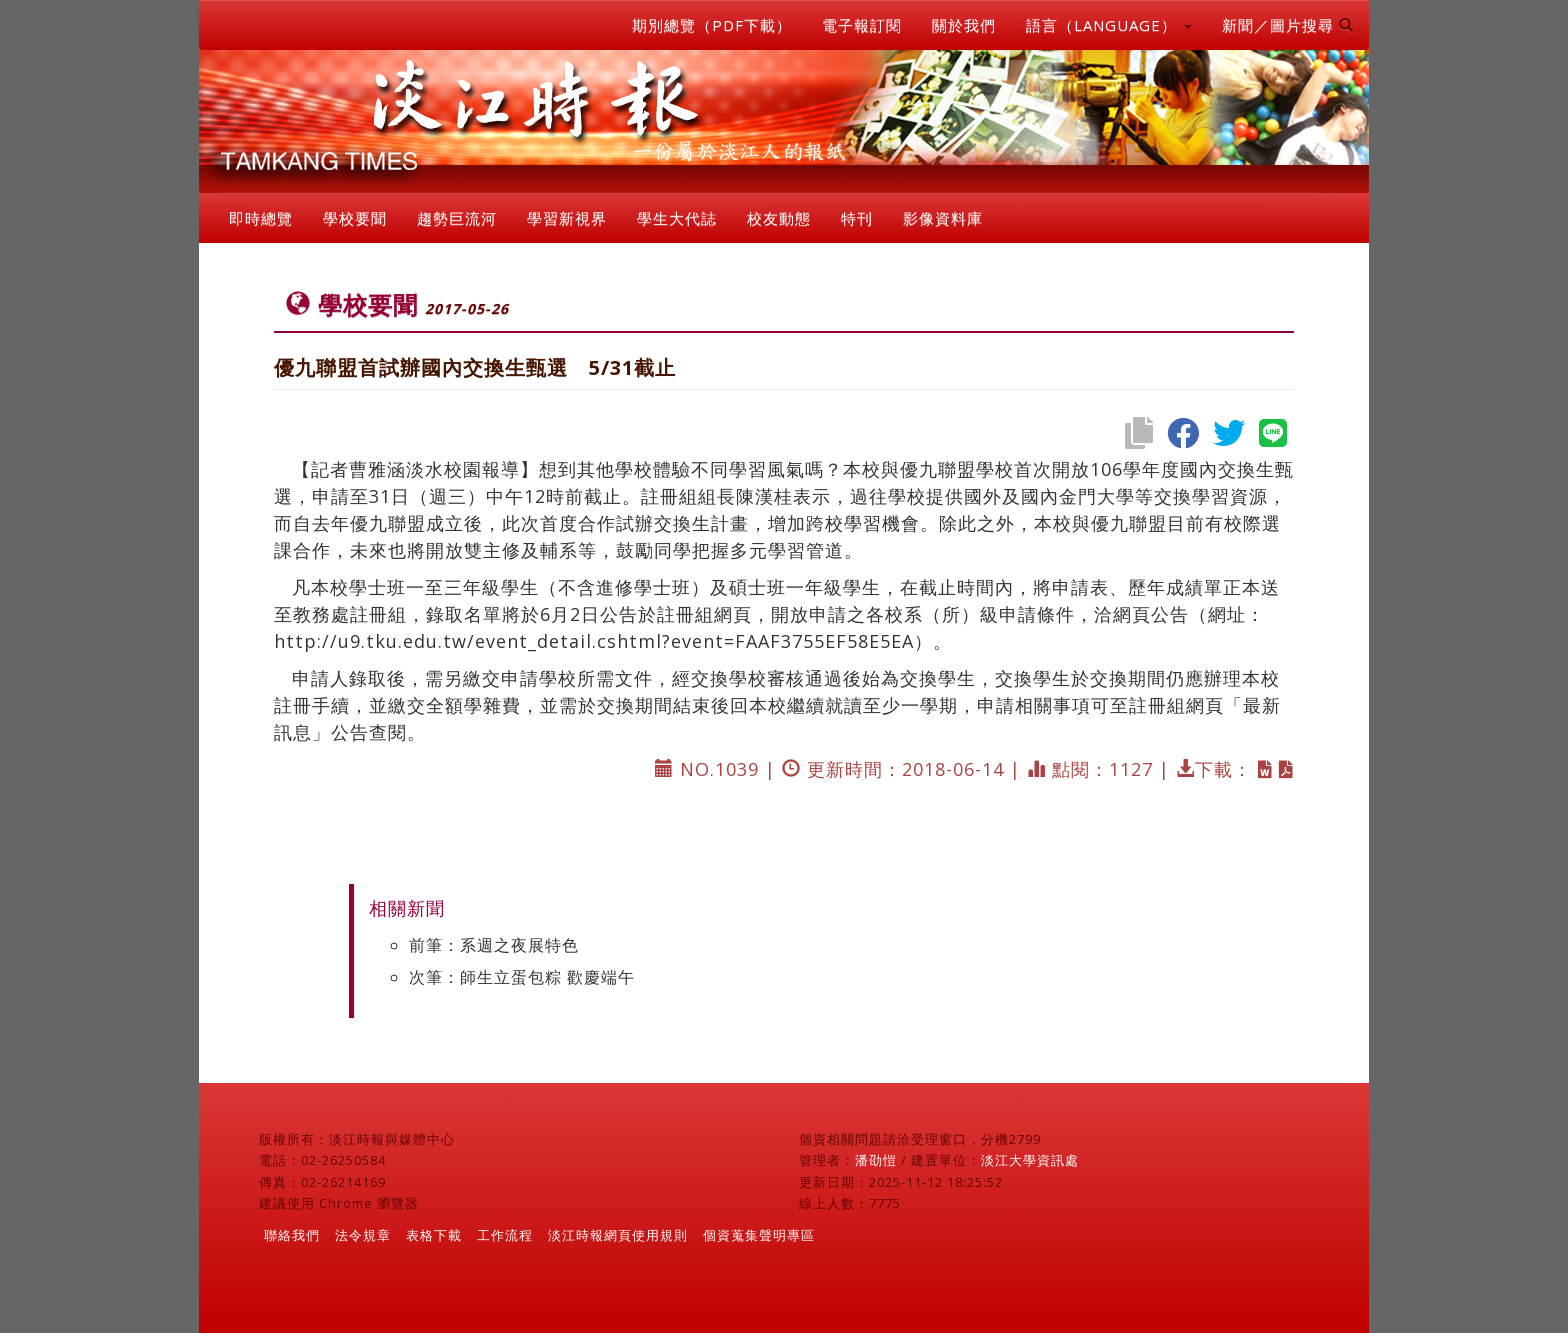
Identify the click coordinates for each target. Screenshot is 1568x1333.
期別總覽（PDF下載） (712, 25)
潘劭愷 (876, 1160)
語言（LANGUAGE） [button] (1109, 25)
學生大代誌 (677, 218)
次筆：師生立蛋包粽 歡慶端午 (522, 977)
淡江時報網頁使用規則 (618, 1235)
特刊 (857, 218)
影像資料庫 (943, 218)
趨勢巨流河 (457, 218)
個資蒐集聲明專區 (759, 1235)
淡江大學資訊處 (1030, 1160)
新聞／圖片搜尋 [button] (1288, 25)
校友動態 (779, 218)
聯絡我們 (292, 1235)
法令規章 (363, 1235)
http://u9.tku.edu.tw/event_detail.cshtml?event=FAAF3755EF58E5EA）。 (613, 641)
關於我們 (964, 25)
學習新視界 (567, 218)
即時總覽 (261, 218)
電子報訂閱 (862, 25)
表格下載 (434, 1235)
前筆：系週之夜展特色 (494, 945)
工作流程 (505, 1235)
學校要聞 (355, 218)
